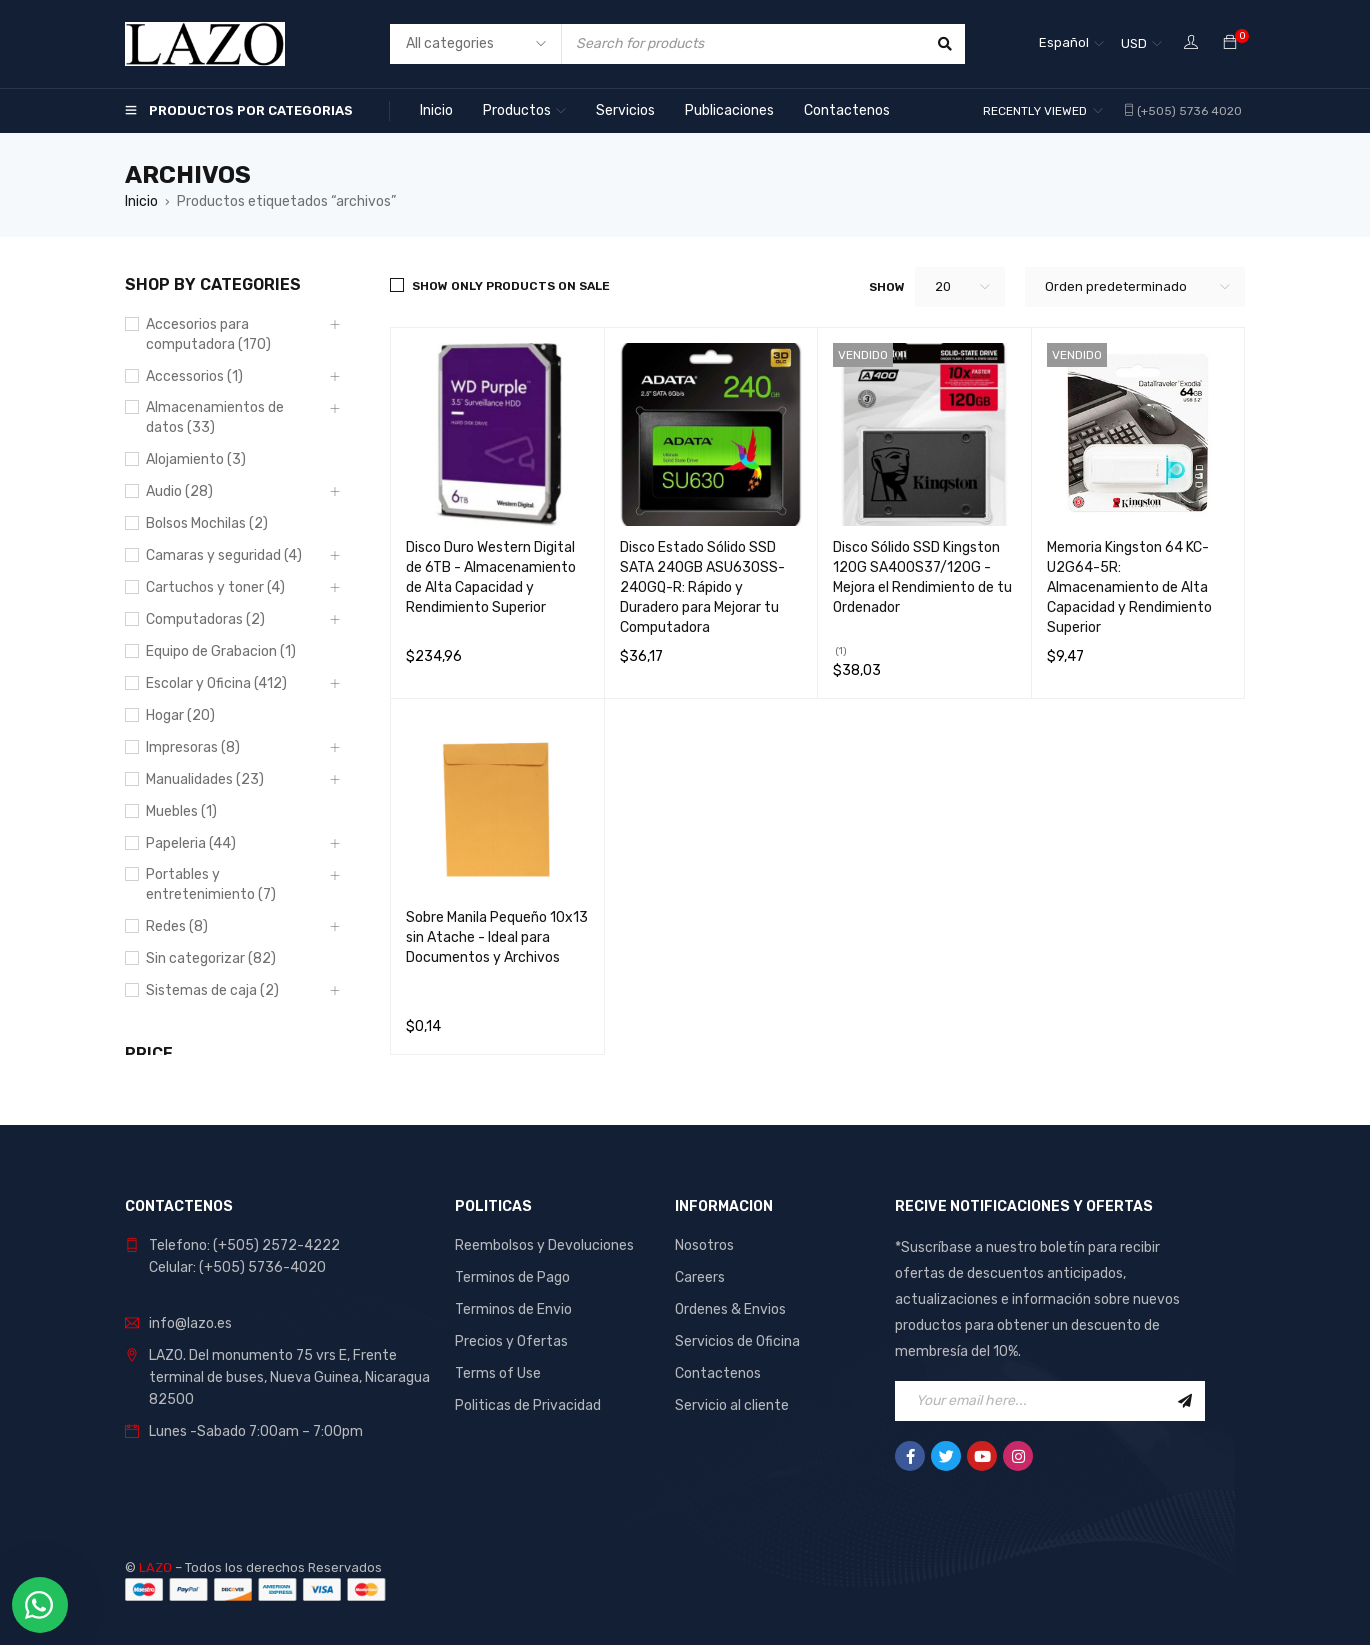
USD (1134, 43)
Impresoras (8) (193, 747)
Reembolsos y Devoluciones (544, 1245)
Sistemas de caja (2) (212, 990)
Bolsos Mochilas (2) (207, 523)
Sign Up (1185, 1401)
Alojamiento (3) (196, 459)
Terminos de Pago (512, 1277)
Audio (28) (179, 491)
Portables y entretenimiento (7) (211, 884)
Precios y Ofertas (511, 1341)
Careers (700, 1277)
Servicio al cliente (732, 1405)
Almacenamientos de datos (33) (215, 417)
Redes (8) (177, 926)
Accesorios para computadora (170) (208, 334)
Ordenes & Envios (730, 1309)
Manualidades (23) (205, 779)
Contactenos (718, 1373)
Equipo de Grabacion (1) (221, 651)
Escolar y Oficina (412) (216, 683)
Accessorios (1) (194, 376)
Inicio (141, 201)
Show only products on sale (511, 286)
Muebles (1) (181, 811)
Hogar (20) (180, 715)
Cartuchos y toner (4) (215, 587)
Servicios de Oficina (737, 1341)
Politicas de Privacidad (528, 1405)
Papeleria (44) (191, 843)
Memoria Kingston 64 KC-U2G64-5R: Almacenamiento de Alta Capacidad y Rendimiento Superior (1129, 587)
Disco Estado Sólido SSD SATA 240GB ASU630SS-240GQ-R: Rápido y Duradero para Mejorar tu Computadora (702, 587)
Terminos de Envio (513, 1309)
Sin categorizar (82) (211, 958)
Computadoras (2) (205, 619)
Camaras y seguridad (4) (224, 555)
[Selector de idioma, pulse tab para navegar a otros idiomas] (1071, 44)
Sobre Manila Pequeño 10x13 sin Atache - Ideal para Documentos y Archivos (497, 937)
